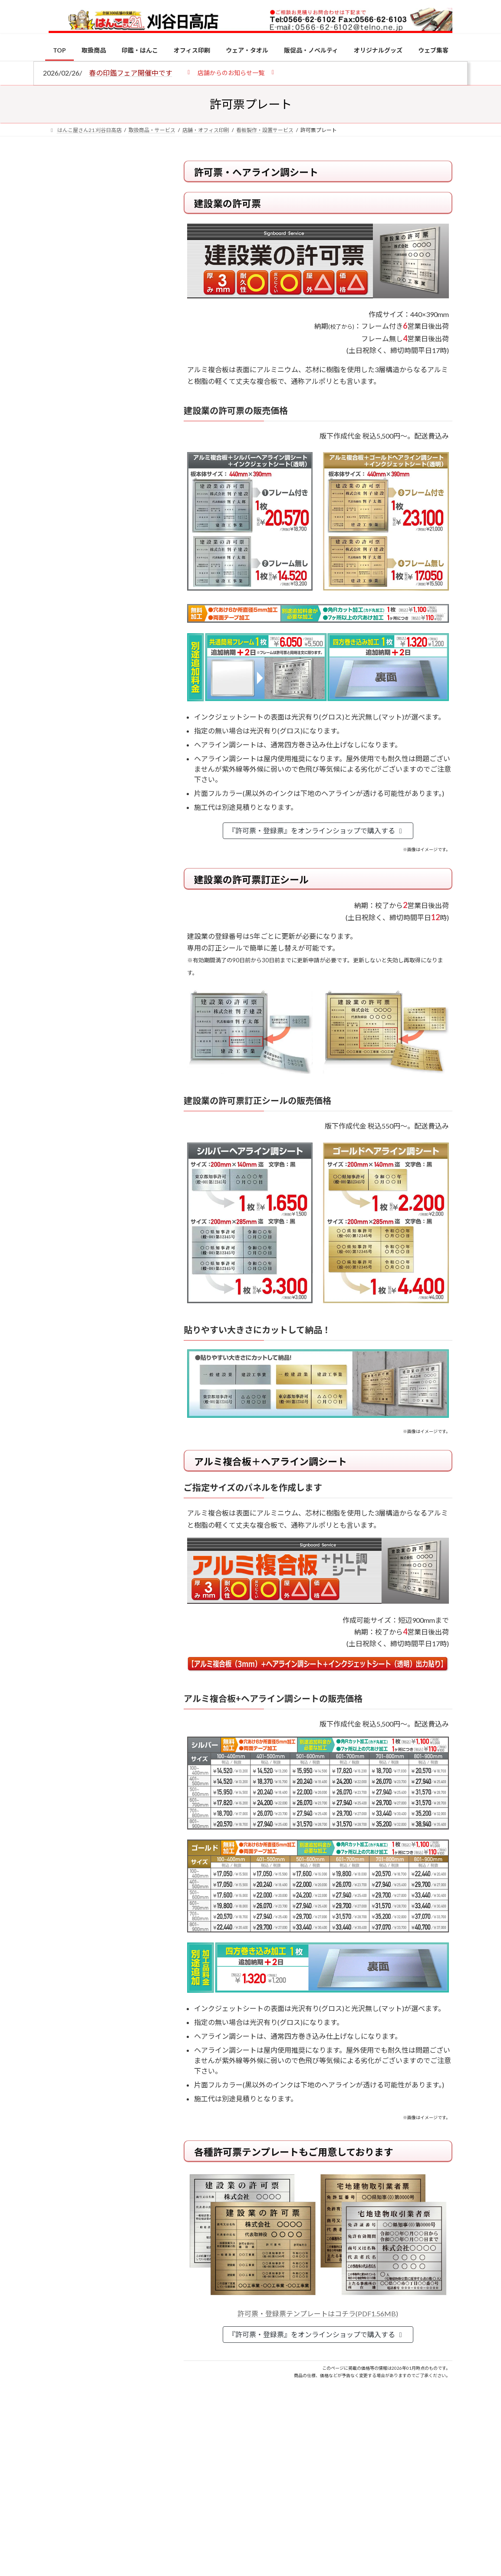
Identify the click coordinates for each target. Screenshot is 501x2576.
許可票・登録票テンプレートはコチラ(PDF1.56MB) (317, 2313)
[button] (231, 72)
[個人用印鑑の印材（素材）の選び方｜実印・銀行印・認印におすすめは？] (65, 700)
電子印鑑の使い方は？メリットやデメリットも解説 (123, 765)
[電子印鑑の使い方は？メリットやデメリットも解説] (65, 766)
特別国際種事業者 (105, 631)
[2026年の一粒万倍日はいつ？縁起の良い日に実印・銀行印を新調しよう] (65, 957)
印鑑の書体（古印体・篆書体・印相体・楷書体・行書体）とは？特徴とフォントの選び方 (104, 337)
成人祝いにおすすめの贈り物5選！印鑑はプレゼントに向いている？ (123, 894)
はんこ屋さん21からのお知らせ (118, 218)
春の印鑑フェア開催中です (130, 73)
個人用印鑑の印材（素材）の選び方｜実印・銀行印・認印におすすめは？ (104, 238)
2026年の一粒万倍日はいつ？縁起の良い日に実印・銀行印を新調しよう (123, 961)
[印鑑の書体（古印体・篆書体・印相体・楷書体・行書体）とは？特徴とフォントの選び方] (65, 823)
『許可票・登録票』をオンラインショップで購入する (316, 830)
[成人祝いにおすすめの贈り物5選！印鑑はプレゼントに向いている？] (65, 890)
